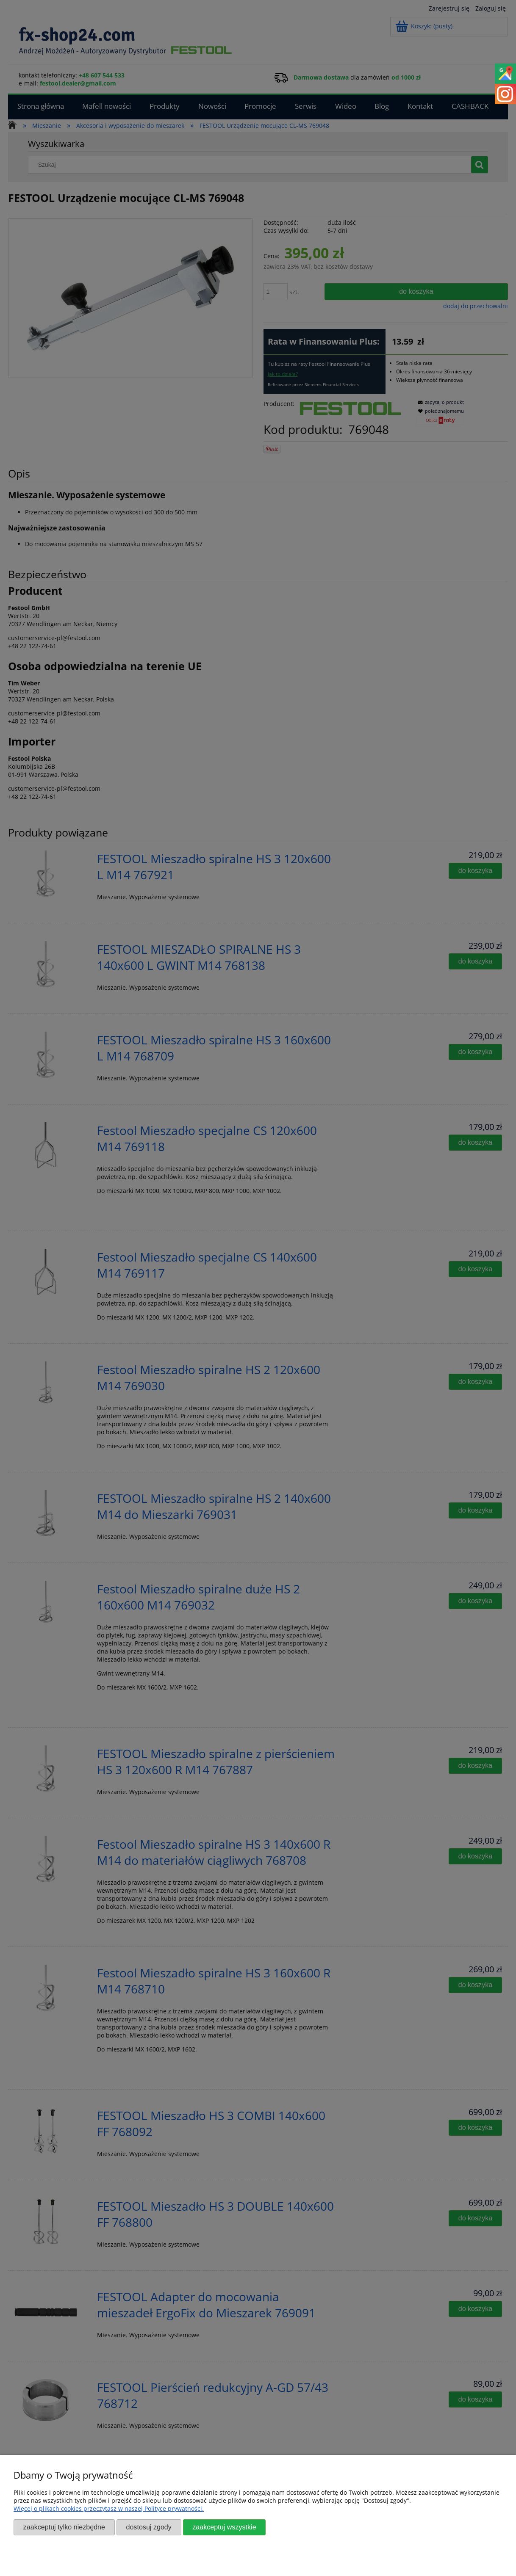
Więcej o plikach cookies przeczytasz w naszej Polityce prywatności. (109, 2508)
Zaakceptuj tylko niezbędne (64, 2527)
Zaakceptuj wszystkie (224, 2527)
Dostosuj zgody (148, 2527)
